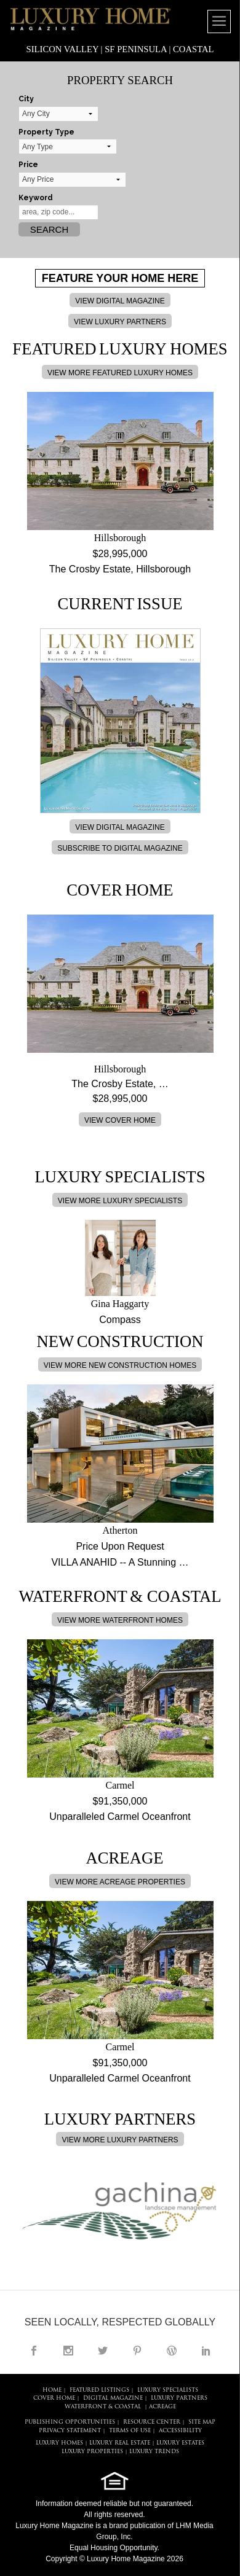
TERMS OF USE (130, 2431)
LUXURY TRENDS (154, 2451)
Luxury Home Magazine (54, 2525)
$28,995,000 (120, 553)
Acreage (162, 2407)
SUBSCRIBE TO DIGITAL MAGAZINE (120, 848)
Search (49, 229)
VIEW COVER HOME (120, 1120)
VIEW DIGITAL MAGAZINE (119, 301)
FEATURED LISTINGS (99, 2390)
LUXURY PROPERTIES (92, 2451)
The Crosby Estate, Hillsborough (120, 569)
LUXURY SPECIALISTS (167, 2390)
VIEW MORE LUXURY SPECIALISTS (120, 1200)
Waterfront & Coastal (103, 2407)
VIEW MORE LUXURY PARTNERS (120, 2140)
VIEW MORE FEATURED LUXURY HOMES (120, 373)
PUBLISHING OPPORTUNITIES (70, 2422)
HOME (52, 2390)
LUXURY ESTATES (180, 2443)
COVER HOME (54, 2398)
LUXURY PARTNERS (179, 2398)
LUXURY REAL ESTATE (119, 2443)
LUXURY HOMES (59, 2443)
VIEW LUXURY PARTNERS (120, 322)
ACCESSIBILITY (180, 2431)
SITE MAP (201, 2422)
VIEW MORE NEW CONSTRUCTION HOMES (120, 1365)
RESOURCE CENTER (151, 2422)
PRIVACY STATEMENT (70, 2431)
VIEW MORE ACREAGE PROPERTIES (120, 1882)
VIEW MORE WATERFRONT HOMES (120, 1620)
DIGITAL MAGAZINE (113, 2398)
